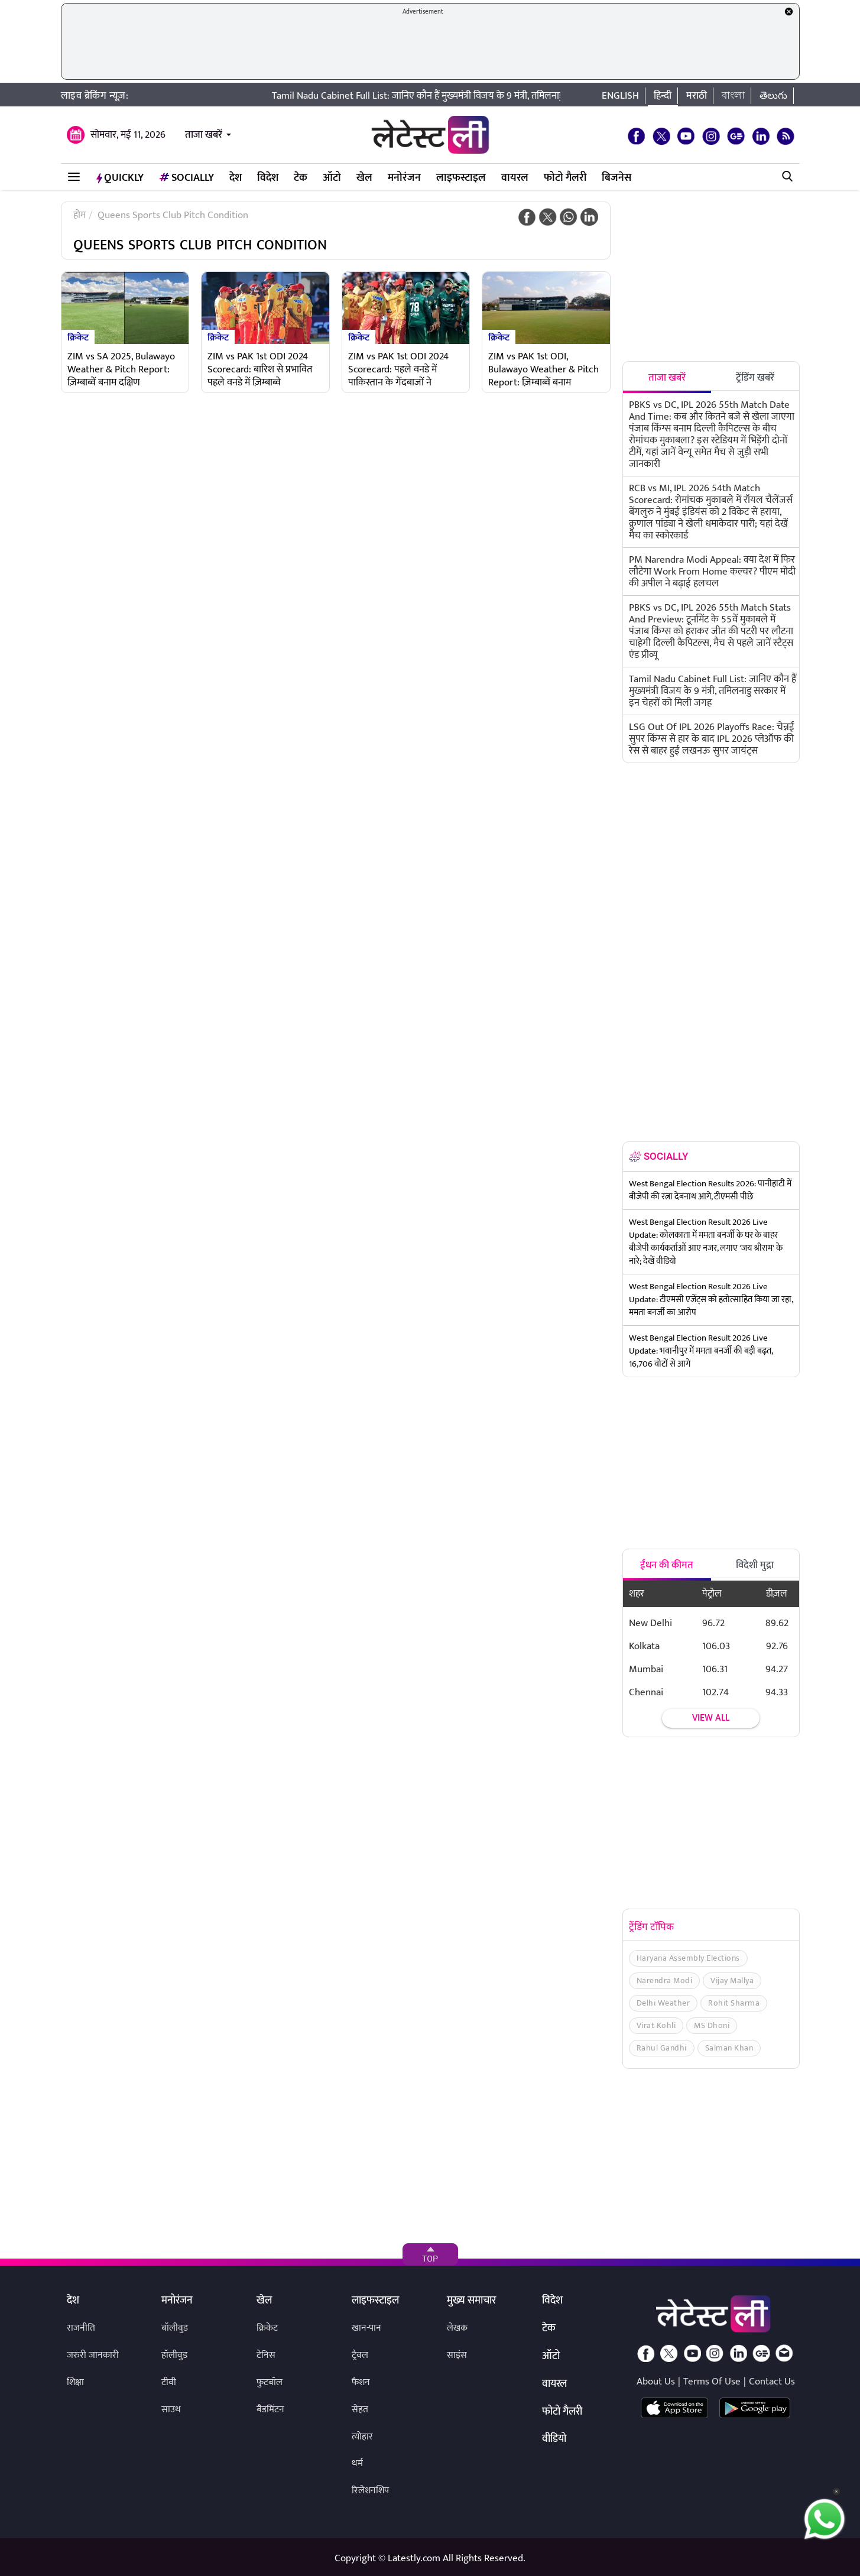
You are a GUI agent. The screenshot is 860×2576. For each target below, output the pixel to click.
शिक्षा (75, 2382)
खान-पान (366, 2328)
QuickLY (120, 178)
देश (235, 178)
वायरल (514, 178)
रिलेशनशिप (370, 2491)
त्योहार (362, 2437)
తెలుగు (773, 95)
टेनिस (266, 2355)
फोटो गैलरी (565, 178)
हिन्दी (662, 95)
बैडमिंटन (270, 2410)
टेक (300, 178)
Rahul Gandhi (662, 2048)
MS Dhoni (711, 2025)
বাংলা (733, 95)
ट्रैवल (360, 2355)
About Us (656, 2381)
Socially (186, 178)
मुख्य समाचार (471, 2301)
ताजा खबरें (203, 134)
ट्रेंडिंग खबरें (755, 377)
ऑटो (332, 178)
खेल (364, 178)
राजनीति (81, 2328)
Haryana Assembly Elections (688, 1958)
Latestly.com (414, 2558)
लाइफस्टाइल (461, 178)
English (620, 95)
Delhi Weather (663, 2003)
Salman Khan (729, 2048)
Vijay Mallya (732, 1980)
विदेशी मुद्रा (755, 1565)
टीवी (168, 2382)
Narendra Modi (665, 1980)
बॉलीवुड (174, 2328)
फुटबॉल (270, 2382)
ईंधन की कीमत (666, 1565)
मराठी (696, 95)
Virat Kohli (656, 2025)
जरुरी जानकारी (93, 2355)
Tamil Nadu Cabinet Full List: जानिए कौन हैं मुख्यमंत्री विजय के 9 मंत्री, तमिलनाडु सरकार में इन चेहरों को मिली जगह (509, 95)
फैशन (361, 2382)
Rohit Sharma (734, 2003)
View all (710, 1718)
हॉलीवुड (174, 2355)
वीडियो (554, 2439)
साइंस (457, 2355)
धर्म (357, 2463)
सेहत (360, 2410)
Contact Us (772, 2381)
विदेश (267, 178)
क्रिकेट (78, 337)
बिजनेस (616, 178)
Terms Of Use (712, 2381)
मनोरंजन (404, 178)
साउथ (171, 2410)
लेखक (457, 2328)
